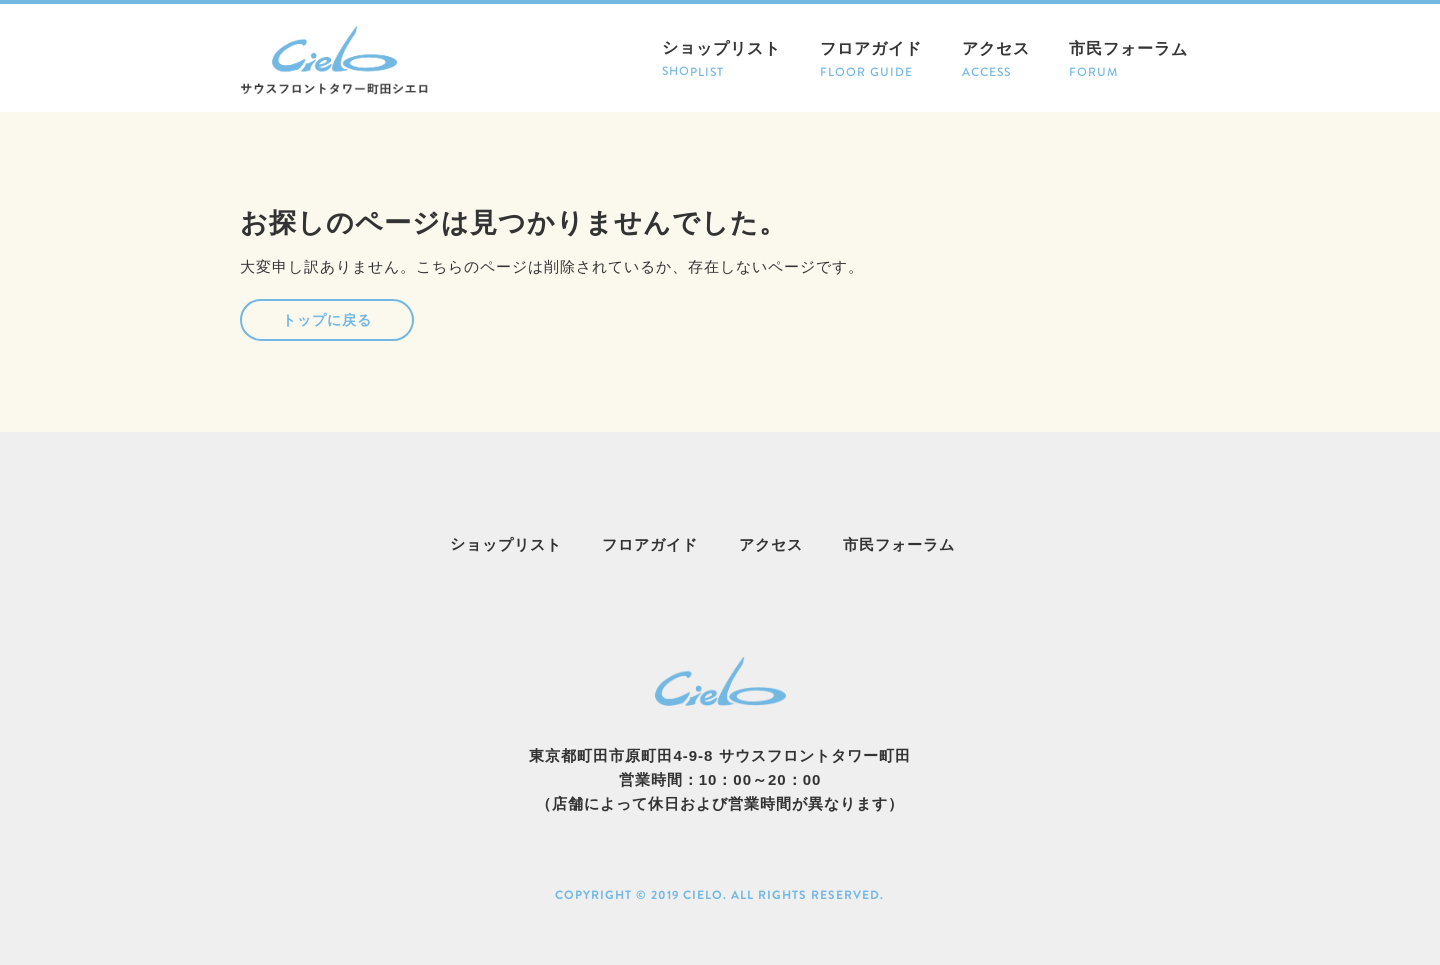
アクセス (995, 61)
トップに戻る (327, 320)
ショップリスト (721, 61)
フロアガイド (871, 61)
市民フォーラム (1128, 61)
